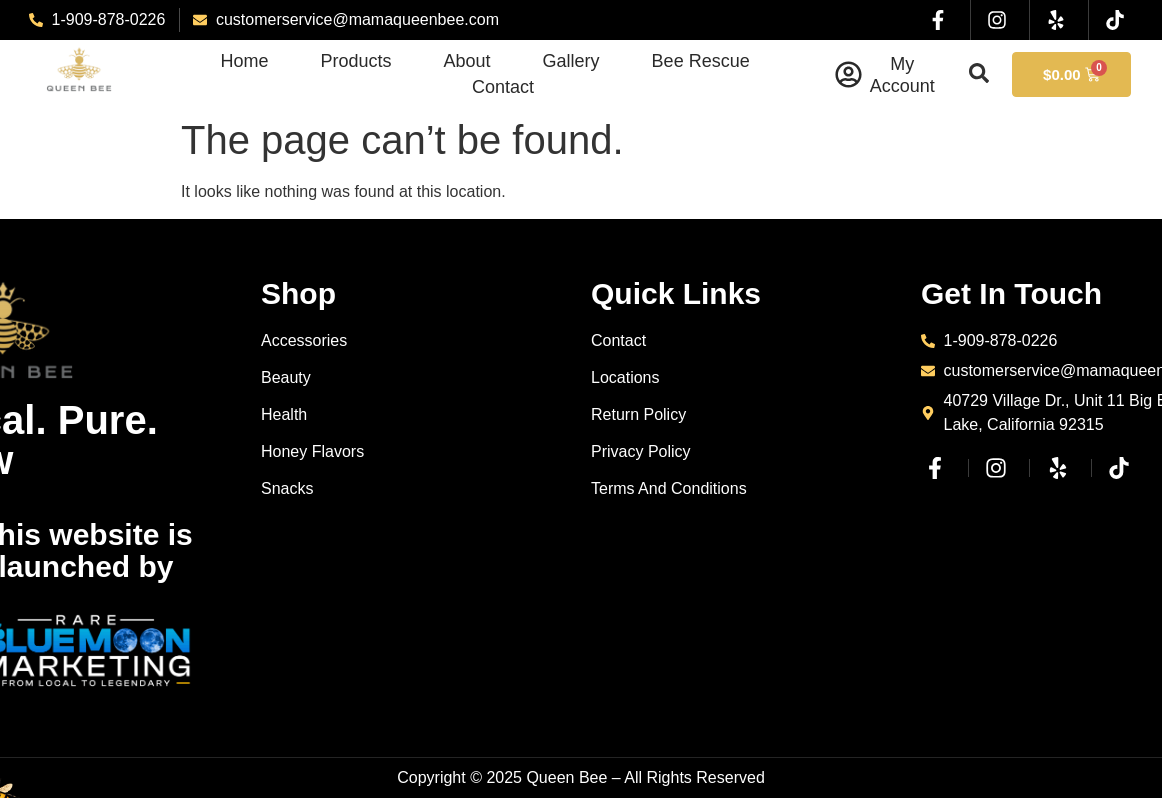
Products (356, 61)
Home (244, 61)
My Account (902, 75)
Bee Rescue (701, 61)
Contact (503, 87)
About (467, 61)
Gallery (571, 61)
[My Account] (848, 74)
